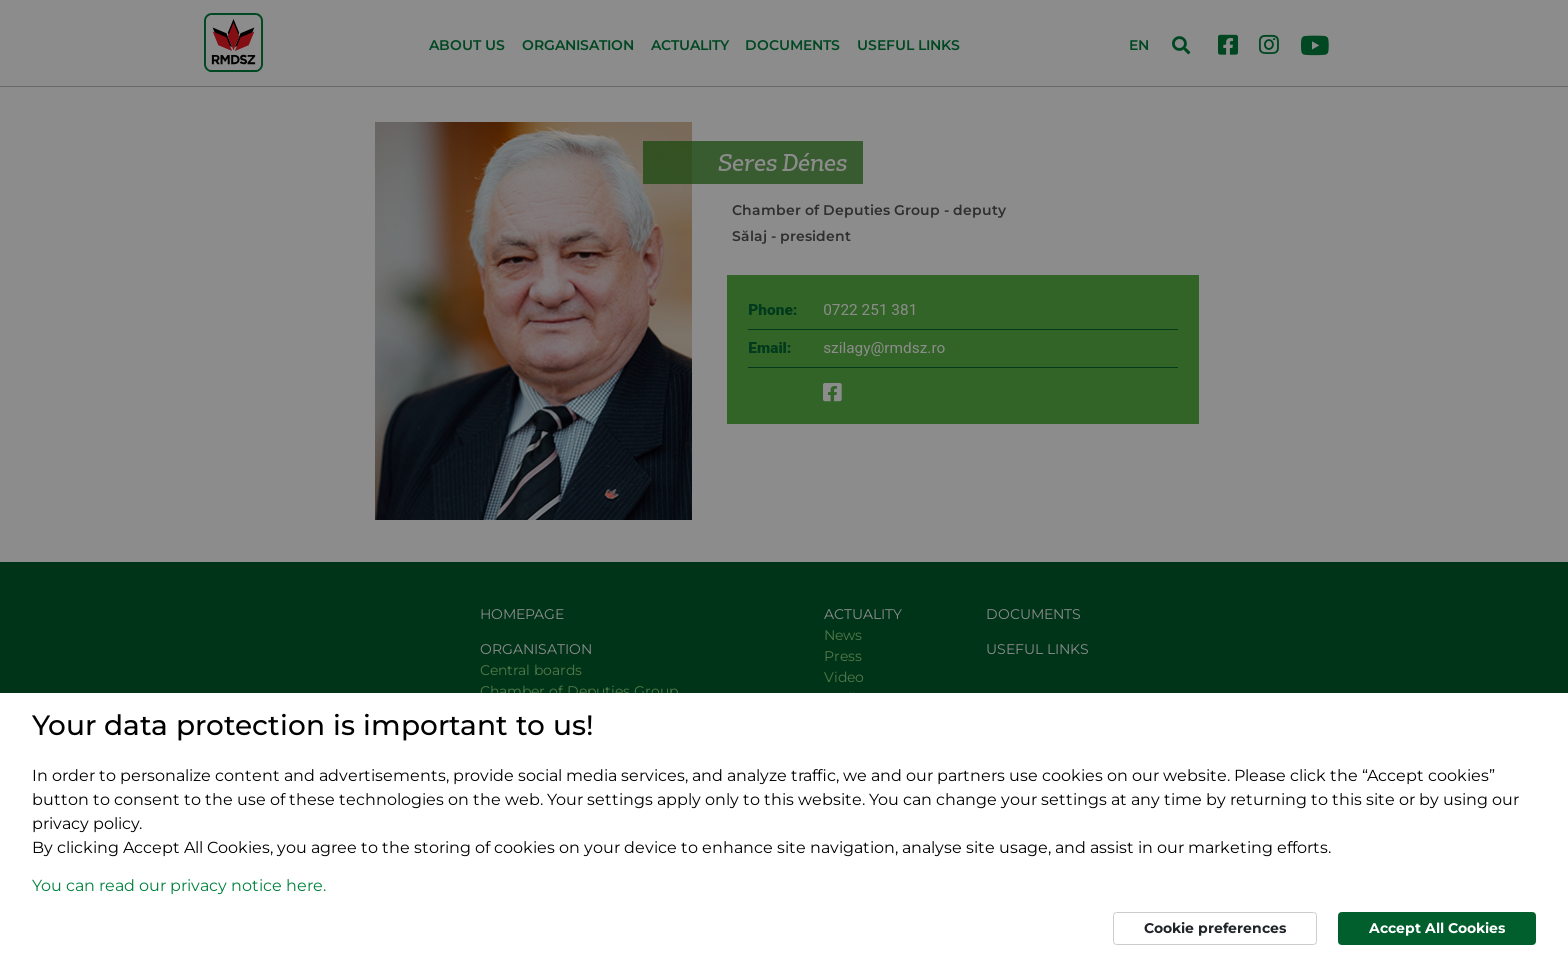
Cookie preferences (1215, 928)
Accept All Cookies (1437, 928)
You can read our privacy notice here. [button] (179, 885)
